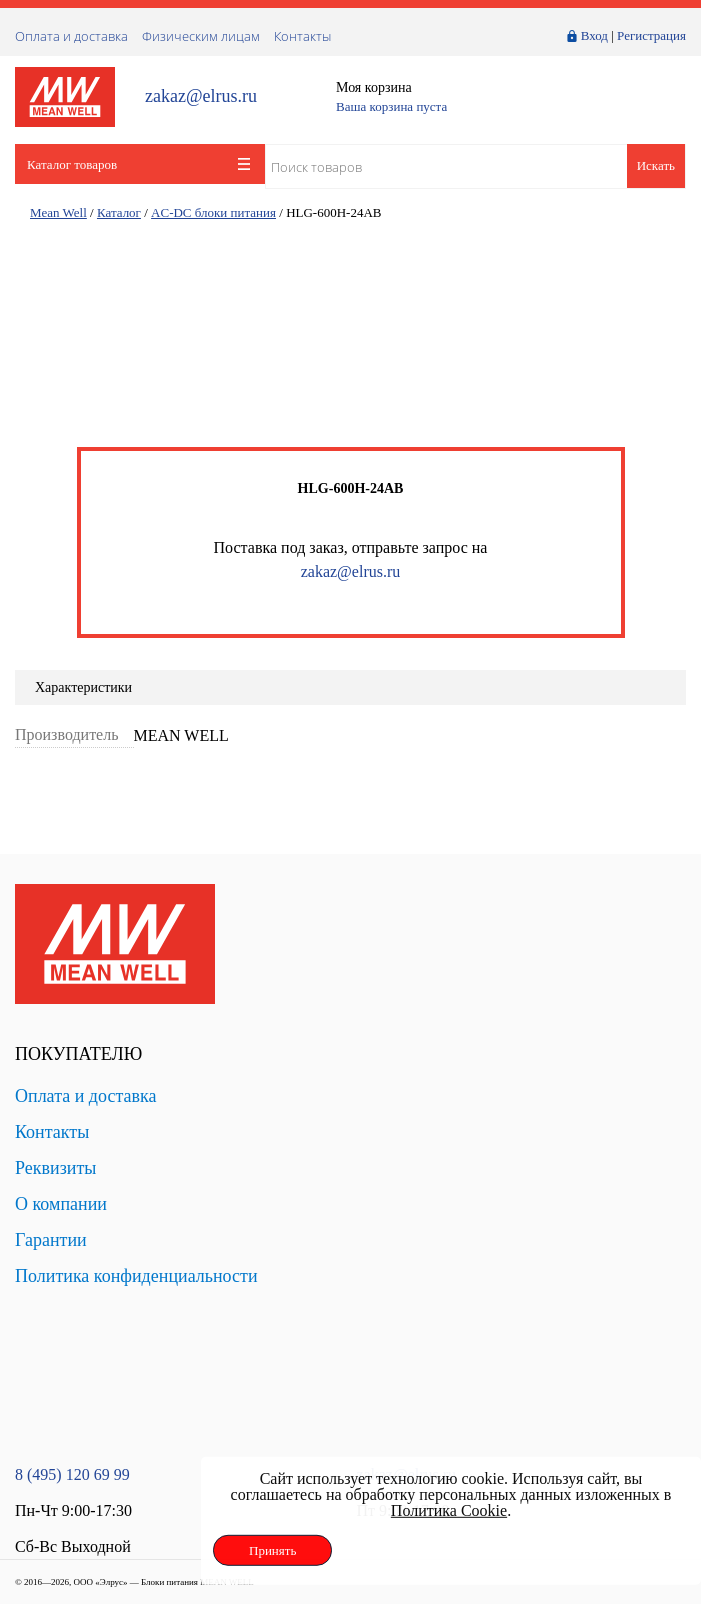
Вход (594, 35)
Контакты (302, 36)
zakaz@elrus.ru (201, 96)
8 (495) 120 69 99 (72, 1474)
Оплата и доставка (71, 36)
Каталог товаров (138, 164)
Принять (272, 1550)
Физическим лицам (201, 36)
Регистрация (651, 35)
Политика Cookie (449, 1510)
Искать (656, 165)
